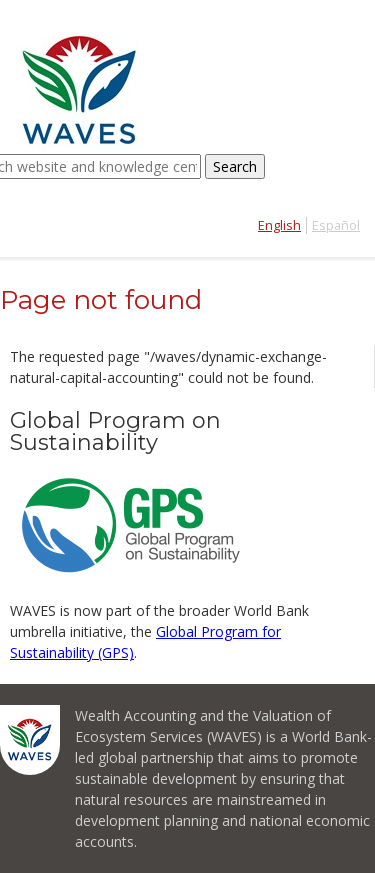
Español (336, 225)
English (279, 225)
